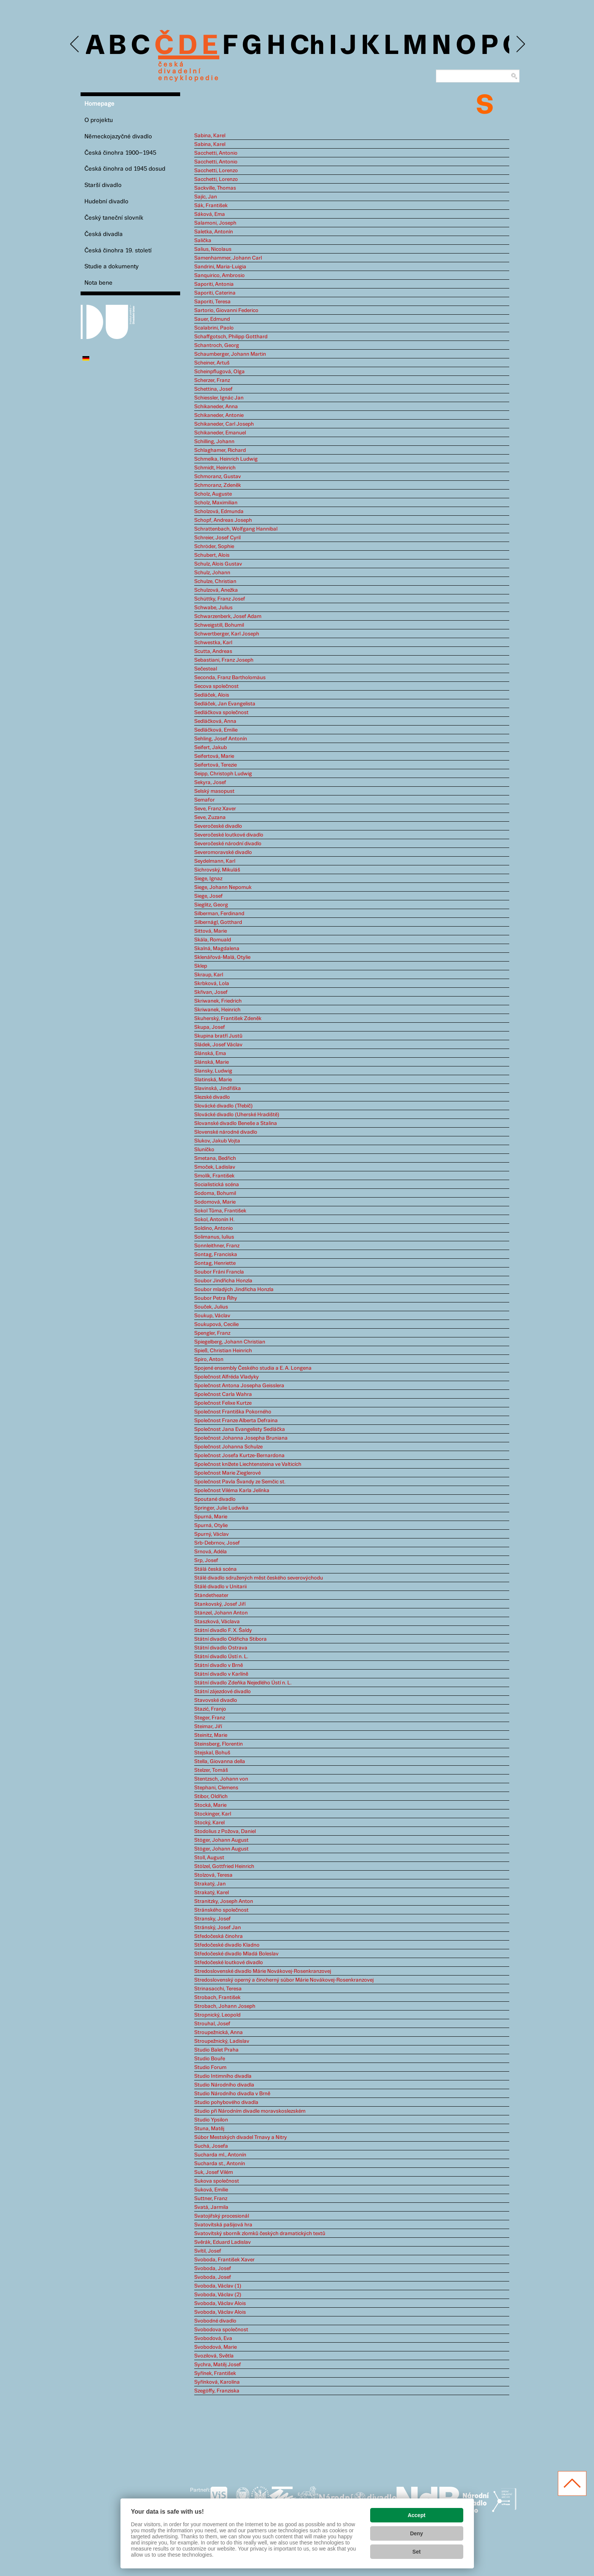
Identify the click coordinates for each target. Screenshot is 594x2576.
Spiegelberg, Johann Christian (229, 1342)
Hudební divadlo (106, 201)
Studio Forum (210, 2067)
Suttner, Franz (210, 2198)
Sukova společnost (216, 2181)
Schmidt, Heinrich (215, 468)
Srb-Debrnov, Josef (217, 1543)
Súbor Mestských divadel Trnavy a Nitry (240, 2137)
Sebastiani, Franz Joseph (223, 660)
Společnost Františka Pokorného (232, 1412)
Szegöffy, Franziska (216, 2391)
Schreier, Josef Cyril (217, 537)
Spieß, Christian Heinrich (223, 1350)
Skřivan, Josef (211, 992)
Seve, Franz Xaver (215, 808)
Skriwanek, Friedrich (218, 1001)
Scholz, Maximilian (216, 502)
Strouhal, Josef (212, 2023)
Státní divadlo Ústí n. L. (221, 1656)
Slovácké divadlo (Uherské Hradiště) (236, 1114)
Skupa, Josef (209, 1027)
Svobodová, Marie (215, 2347)
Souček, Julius (211, 1307)
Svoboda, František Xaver (224, 2259)
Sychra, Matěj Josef (217, 2364)
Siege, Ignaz (208, 878)
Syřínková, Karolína (217, 2382)
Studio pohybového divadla (226, 2102)
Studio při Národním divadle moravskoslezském (250, 2111)
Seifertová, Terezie (215, 765)
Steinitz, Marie (210, 1735)
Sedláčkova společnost (221, 712)
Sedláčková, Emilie (216, 730)
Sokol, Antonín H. (214, 1219)
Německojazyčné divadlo (118, 136)
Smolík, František (214, 1176)
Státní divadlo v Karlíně (221, 1674)
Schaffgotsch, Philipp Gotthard (231, 336)
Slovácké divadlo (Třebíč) (223, 1106)
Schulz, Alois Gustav (218, 564)
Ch (307, 46)
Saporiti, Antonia (214, 284)
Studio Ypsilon (211, 2120)
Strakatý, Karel (211, 1892)
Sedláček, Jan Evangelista (224, 704)
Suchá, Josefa (211, 2146)
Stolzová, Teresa (213, 1875)
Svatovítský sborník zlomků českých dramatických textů (259, 2233)
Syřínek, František (215, 2373)
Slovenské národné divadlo (225, 1132)
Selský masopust (214, 791)
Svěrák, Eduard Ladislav (222, 2242)
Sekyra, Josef (210, 782)
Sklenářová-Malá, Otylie (222, 957)
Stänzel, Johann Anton (221, 1613)
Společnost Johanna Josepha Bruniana (241, 1438)
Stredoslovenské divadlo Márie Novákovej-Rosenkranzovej (262, 1971)
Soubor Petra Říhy (215, 1298)
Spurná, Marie (210, 1516)
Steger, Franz (209, 1718)
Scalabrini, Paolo (214, 328)
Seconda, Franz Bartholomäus (230, 677)
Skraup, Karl (208, 974)
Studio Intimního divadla (223, 2076)
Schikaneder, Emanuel (220, 433)
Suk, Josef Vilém (213, 2172)
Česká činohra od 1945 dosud (124, 169)
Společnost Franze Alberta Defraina (236, 1420)
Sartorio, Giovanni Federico (226, 310)
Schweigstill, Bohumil (219, 625)
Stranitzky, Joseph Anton (223, 1901)
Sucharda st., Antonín (219, 2163)
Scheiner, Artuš (212, 363)
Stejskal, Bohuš (212, 1752)
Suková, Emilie (211, 2190)
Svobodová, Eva (213, 2338)
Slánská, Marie (211, 1062)
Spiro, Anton (208, 1359)
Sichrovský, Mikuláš (217, 870)
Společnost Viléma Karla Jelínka (231, 1490)
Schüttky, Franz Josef (219, 599)
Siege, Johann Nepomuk (223, 887)
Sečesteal (205, 669)
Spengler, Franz (212, 1333)
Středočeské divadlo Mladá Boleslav (236, 1954)
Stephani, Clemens (216, 1787)
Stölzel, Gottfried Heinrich (224, 1866)
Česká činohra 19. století (118, 250)
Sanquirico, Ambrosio (219, 275)
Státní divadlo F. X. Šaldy (223, 1630)
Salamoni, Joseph (215, 223)
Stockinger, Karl (212, 1814)
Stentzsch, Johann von (221, 1779)
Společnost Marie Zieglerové (227, 1473)
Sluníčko (204, 1149)
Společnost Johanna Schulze (228, 1447)
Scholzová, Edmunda (219, 511)
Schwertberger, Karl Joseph (226, 634)
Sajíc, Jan (205, 197)
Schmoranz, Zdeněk (217, 485)
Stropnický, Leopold (217, 2015)
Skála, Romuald (212, 940)
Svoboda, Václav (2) (217, 2294)
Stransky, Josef (212, 1919)
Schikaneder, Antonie (219, 415)
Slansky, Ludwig (213, 1071)
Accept (417, 2515)
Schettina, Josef (213, 389)
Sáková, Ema (209, 214)
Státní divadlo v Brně (218, 1665)
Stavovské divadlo (215, 1700)
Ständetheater (211, 1595)
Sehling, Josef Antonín (220, 738)
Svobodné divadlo (215, 2321)
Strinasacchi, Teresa (218, 1988)
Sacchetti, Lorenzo (216, 170)
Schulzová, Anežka (216, 590)
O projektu (98, 120)
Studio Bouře (209, 2058)
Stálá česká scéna (215, 1569)
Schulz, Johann (212, 572)
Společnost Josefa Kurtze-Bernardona (239, 1455)
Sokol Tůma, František (220, 1211)
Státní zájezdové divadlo (222, 1691)
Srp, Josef (206, 1560)
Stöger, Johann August (221, 1840)
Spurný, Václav (211, 1534)
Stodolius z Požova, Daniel (225, 1831)
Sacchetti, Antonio (216, 153)
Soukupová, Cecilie (216, 1324)
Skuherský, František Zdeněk (227, 1018)
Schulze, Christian (215, 581)
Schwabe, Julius (213, 607)
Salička (202, 240)
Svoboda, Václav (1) (217, 2286)
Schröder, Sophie (214, 546)
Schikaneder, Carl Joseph (224, 424)
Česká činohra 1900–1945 (120, 153)
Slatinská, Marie (213, 1079)
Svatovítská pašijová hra (223, 2224)
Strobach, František (217, 1997)
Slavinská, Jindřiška (217, 1088)
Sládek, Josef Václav (218, 1044)
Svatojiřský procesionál (221, 2216)
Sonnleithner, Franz (216, 1245)
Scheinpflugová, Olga (219, 371)
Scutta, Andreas (213, 651)
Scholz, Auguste (213, 494)
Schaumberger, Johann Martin (230, 354)
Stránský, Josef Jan (217, 1927)
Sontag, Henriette (215, 1263)
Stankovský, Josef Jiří (220, 1604)
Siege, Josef (208, 896)
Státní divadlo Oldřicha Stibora (230, 1639)
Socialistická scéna (216, 1184)
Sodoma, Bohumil (215, 1193)
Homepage (99, 104)
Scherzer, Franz (212, 380)
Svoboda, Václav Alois (220, 2303)
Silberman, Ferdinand (219, 913)
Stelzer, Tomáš (211, 1770)
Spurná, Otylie (211, 1525)
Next (520, 44)
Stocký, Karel (209, 1822)
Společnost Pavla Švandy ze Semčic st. (239, 1481)
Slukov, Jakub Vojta (217, 1141)
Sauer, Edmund (212, 319)
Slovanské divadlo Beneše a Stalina (235, 1123)
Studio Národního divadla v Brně (232, 2093)
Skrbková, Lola (211, 983)
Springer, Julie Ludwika (221, 1508)
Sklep (200, 966)
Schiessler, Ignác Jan (219, 398)
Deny (416, 2533)
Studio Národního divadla (224, 2085)
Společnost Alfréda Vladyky (226, 1377)
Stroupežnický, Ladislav (221, 2041)
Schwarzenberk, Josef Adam (227, 616)
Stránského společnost (221, 1910)
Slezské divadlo (212, 1097)
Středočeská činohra (218, 1936)
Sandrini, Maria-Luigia (220, 266)
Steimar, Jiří (208, 1726)
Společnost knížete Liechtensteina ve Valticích (247, 1464)
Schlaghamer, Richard (220, 450)
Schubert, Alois (212, 555)
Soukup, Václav (212, 1315)
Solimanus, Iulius (214, 1237)
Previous (75, 44)
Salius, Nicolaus (212, 249)
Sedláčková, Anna (215, 721)
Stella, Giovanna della (219, 1761)
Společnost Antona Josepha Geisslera (239, 1385)
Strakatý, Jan (210, 1884)
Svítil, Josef (207, 2251)
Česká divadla (103, 234)
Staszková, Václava (217, 1621)
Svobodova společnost (221, 2329)
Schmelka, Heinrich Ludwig (226, 459)
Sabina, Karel (209, 135)
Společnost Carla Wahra (223, 1394)
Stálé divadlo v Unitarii (220, 1586)
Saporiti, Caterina (215, 293)
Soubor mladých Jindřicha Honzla (234, 1289)
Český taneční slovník (113, 218)
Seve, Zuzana (210, 817)
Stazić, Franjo (210, 1709)
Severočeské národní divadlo (227, 843)
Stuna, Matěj (209, 2128)
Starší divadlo (103, 185)
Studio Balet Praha (216, 2050)
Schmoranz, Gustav (217, 476)
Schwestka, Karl (213, 642)
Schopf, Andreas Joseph (223, 520)
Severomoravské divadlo (223, 852)
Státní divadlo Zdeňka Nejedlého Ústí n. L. (242, 1683)
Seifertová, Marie (214, 756)
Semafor (204, 800)
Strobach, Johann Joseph (224, 2006)
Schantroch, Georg (216, 345)
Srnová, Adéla (210, 1551)
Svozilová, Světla (214, 2356)
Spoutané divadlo (215, 1499)
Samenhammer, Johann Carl (228, 258)
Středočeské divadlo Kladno (227, 1945)
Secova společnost (216, 686)
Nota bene (98, 283)
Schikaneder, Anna (216, 406)
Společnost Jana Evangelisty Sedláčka (239, 1429)
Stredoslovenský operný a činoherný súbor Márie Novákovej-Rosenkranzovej (284, 1980)
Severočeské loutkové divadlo (228, 835)
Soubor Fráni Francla (219, 1272)
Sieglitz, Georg (211, 905)
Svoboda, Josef (212, 2268)
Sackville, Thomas (215, 188)
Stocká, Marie (210, 1805)
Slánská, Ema (210, 1053)
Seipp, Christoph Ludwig (223, 773)
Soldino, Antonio (213, 1228)
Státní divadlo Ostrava (220, 1648)
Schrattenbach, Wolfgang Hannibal (235, 529)
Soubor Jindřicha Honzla (223, 1280)
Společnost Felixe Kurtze (223, 1403)
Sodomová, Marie (215, 1202)
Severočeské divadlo (218, 826)
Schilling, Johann (214, 441)
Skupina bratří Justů (218, 1036)
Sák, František (211, 205)
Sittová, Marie (210, 931)
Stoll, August (209, 1857)
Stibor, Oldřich (211, 1796)
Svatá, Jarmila (211, 2207)
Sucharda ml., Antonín (220, 2155)
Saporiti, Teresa (212, 301)
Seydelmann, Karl (214, 861)
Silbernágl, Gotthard (218, 922)
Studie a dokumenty (111, 266)
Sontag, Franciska (215, 1254)
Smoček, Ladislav (214, 1167)
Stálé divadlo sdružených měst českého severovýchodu (258, 1578)
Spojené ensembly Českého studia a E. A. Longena (253, 1368)
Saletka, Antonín (213, 231)
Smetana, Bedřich (215, 1158)
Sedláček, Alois (211, 695)
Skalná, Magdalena (216, 948)
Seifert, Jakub (210, 747)
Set (416, 2552)
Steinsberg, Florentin (218, 1744)
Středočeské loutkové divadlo (228, 1962)
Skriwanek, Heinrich (217, 1009)
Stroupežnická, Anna (218, 2032)
